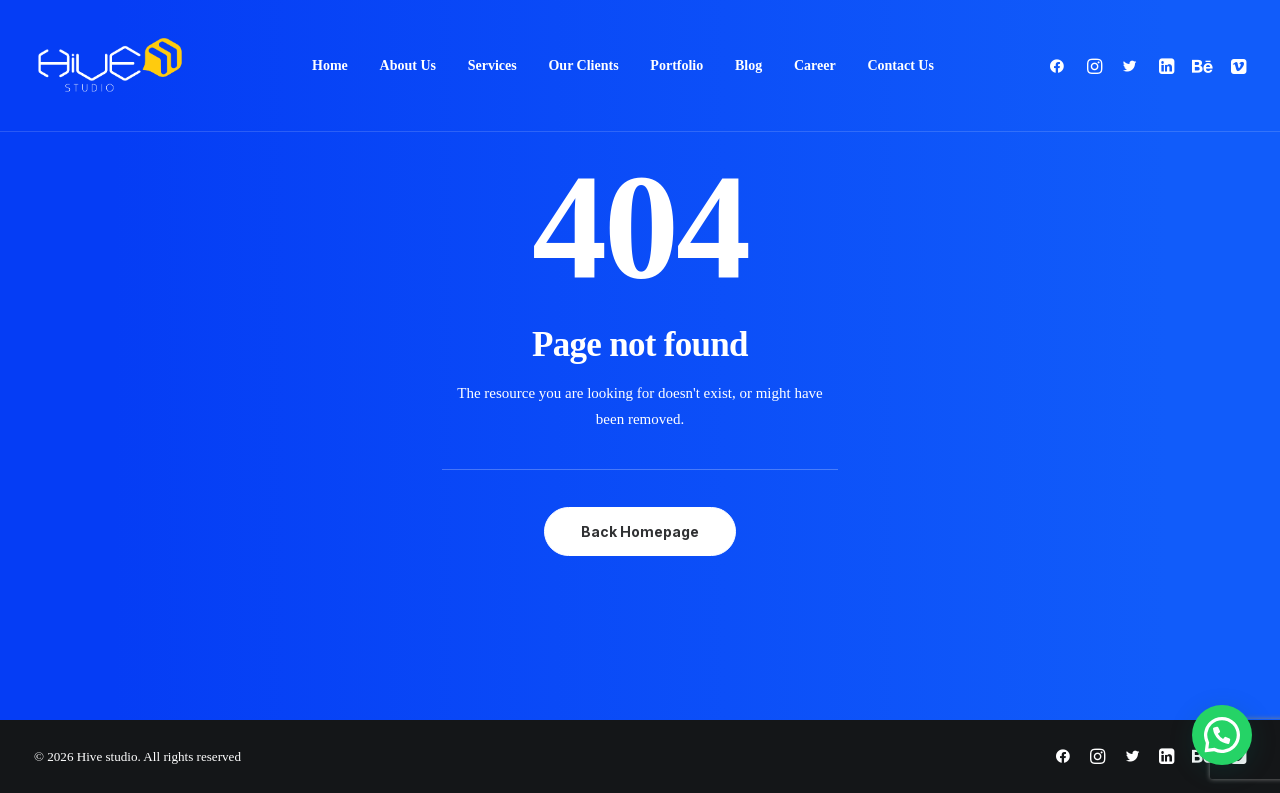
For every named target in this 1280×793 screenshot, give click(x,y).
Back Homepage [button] (640, 531)
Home (330, 65)
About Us (408, 65)
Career (815, 65)
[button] (1061, 66)
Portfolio (676, 65)
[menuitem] (330, 66)
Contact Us (900, 65)
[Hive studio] (109, 66)
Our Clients (583, 65)
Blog (748, 65)
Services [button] (492, 65)
